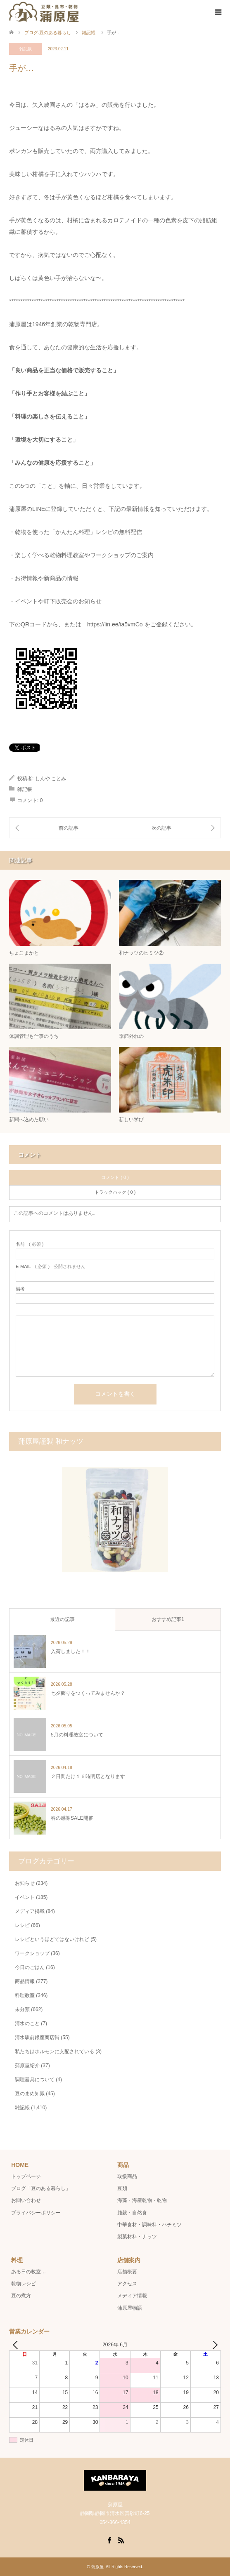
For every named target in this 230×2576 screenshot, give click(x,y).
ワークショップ (32, 1953)
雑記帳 (25, 49)
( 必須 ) (29, 1244)
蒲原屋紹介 (27, 2065)
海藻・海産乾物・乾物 (142, 2200)
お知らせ (25, 1883)
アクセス (127, 2284)
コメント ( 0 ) (115, 1177)
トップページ (26, 2176)
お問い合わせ (26, 2200)
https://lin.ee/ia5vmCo (115, 624)
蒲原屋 (97, 2566)
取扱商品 (127, 2176)
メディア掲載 (30, 1911)
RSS (121, 2539)
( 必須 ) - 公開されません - (52, 1266)
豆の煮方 (21, 2295)
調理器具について (35, 2079)
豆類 (122, 2188)
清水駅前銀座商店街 (37, 2037)
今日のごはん (30, 1967)
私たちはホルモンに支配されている (54, 2051)
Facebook (109, 2539)
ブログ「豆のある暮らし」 (41, 2188)
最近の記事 (62, 1619)
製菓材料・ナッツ (137, 2237)
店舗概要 (127, 2272)
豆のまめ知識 (30, 2093)
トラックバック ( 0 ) (115, 1192)
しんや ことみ (50, 778)
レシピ (22, 1925)
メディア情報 (132, 2295)
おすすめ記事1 (168, 1619)
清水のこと (27, 2023)
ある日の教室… (28, 2272)
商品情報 (25, 1981)
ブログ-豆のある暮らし (47, 32)
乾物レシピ (23, 2284)
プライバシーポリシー (36, 2213)
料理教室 (25, 1995)
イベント (25, 1897)
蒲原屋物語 (129, 2308)
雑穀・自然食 (132, 2213)
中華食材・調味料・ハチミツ (149, 2225)
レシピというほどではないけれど (52, 1939)
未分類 (22, 2009)
